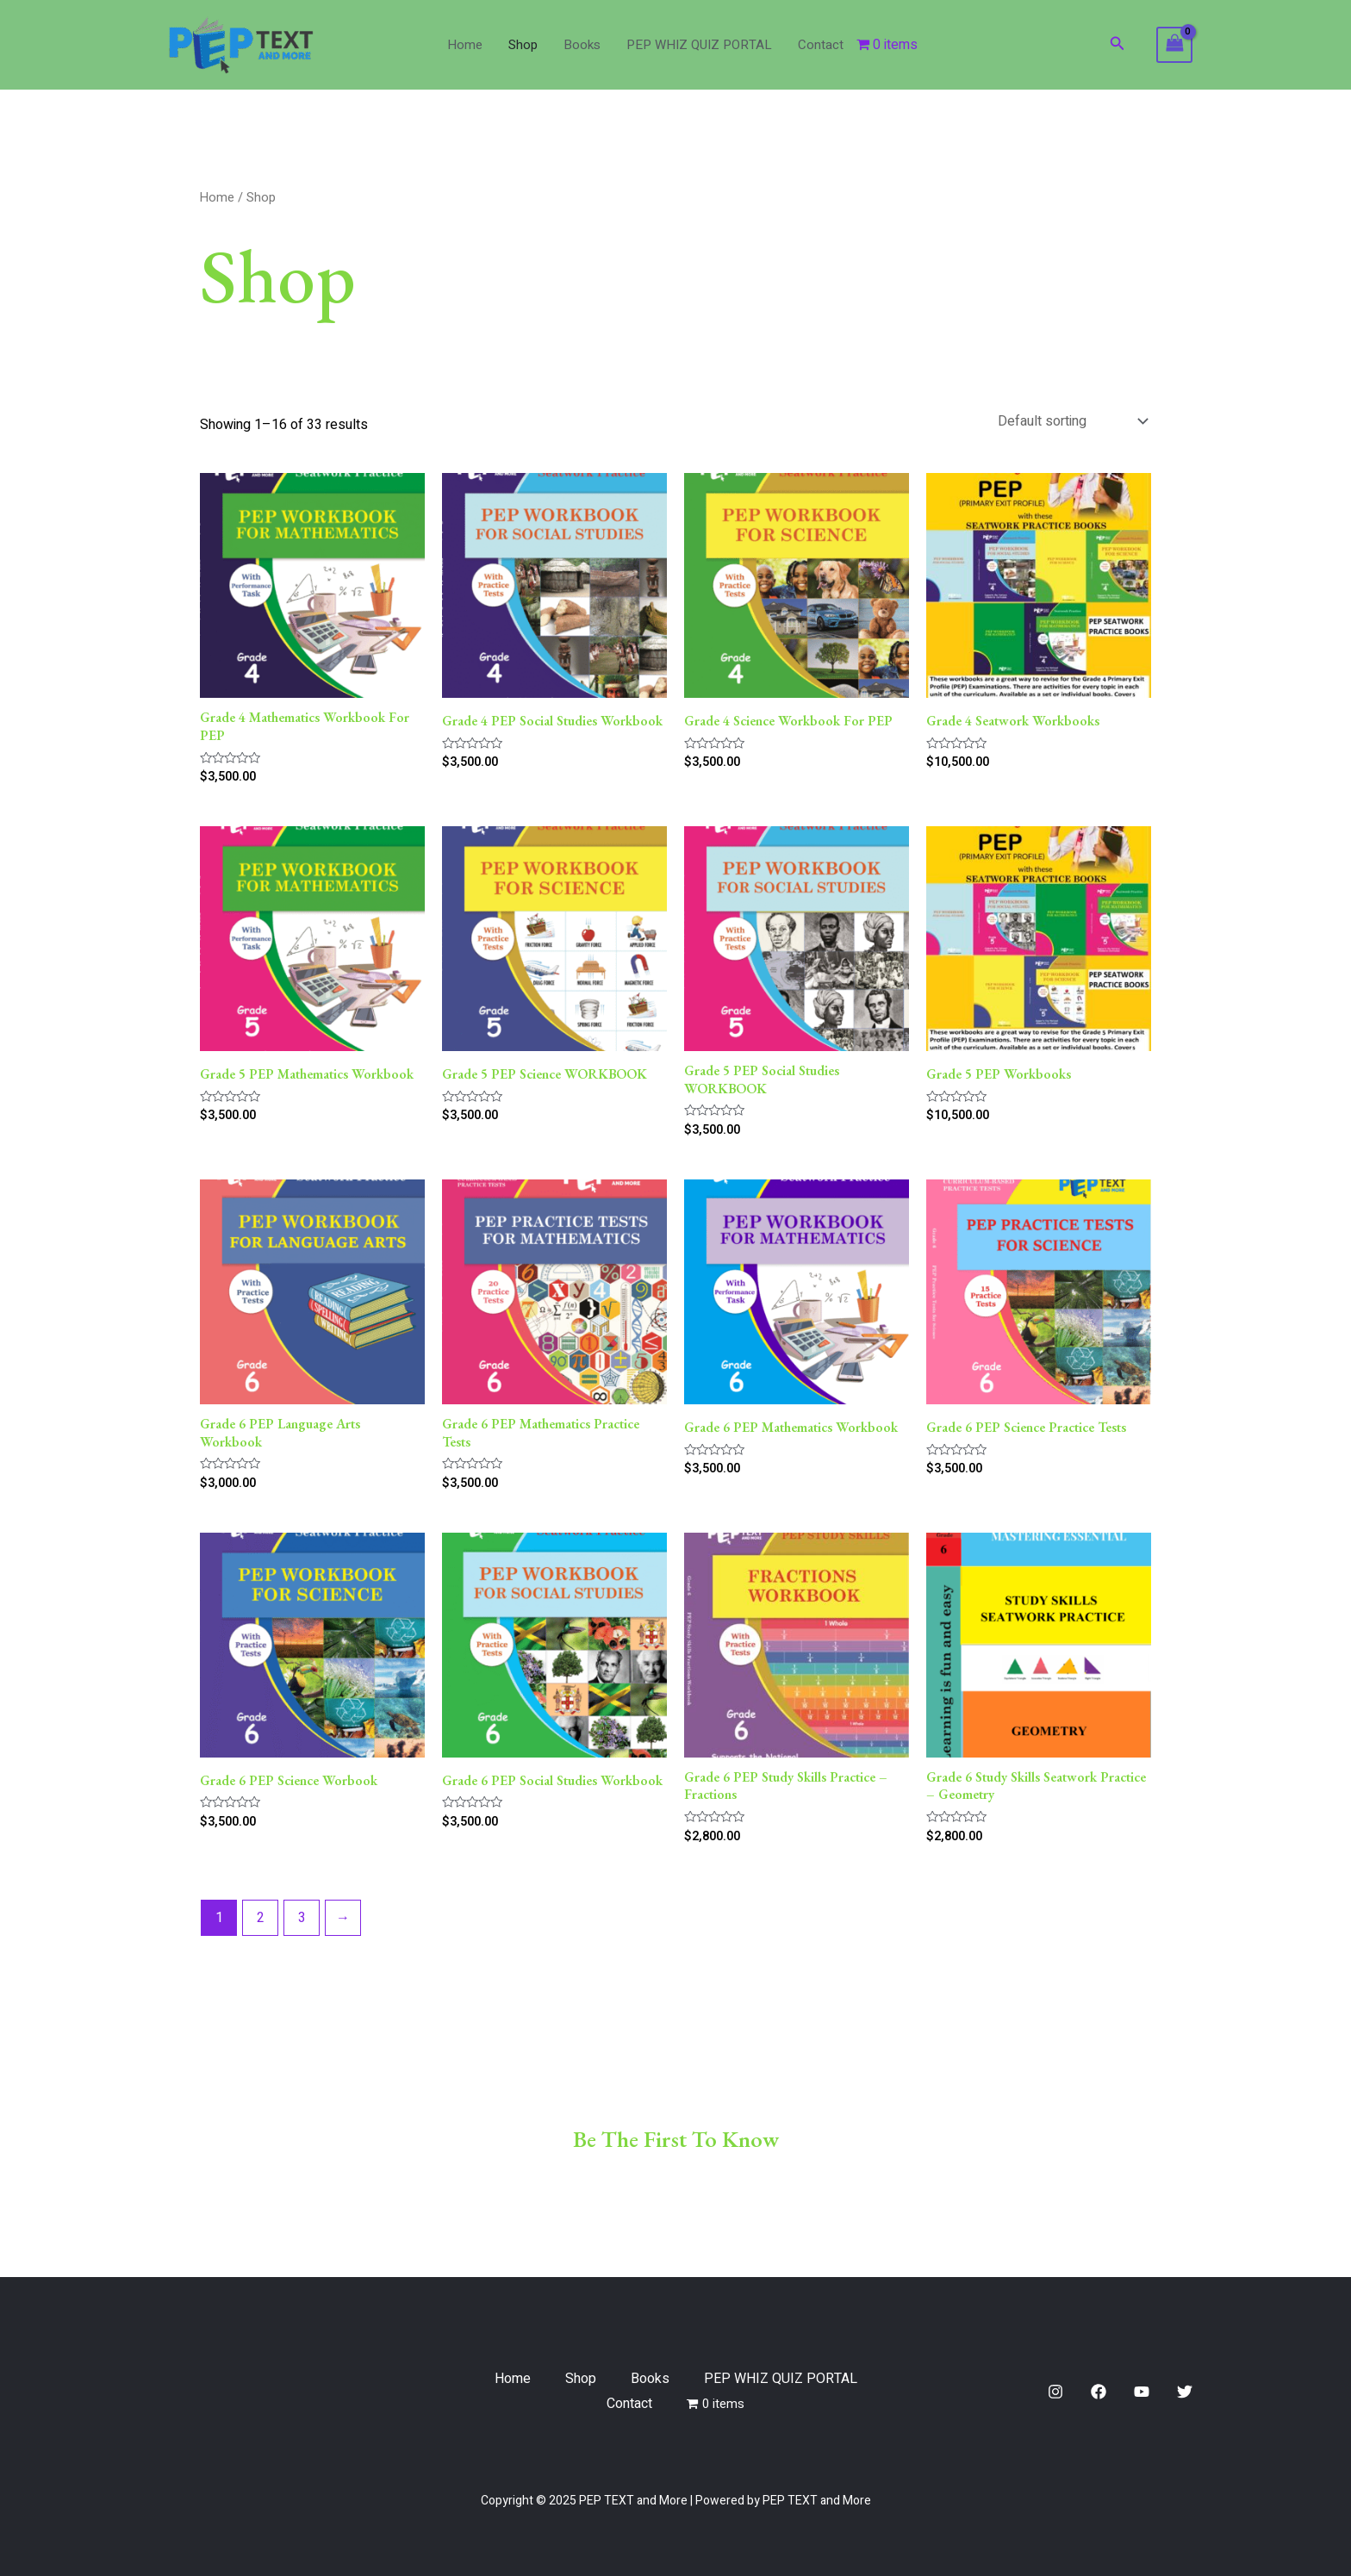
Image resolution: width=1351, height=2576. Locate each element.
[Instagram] (1055, 2391)
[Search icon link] (1117, 45)
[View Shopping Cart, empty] (1174, 45)
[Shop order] (1071, 421)
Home (464, 44)
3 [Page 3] (302, 1917)
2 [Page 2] (261, 1917)
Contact (821, 44)
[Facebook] (1098, 2391)
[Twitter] (1184, 2391)
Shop (523, 44)
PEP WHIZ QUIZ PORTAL (699, 44)
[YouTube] (1141, 2391)
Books (582, 44)
